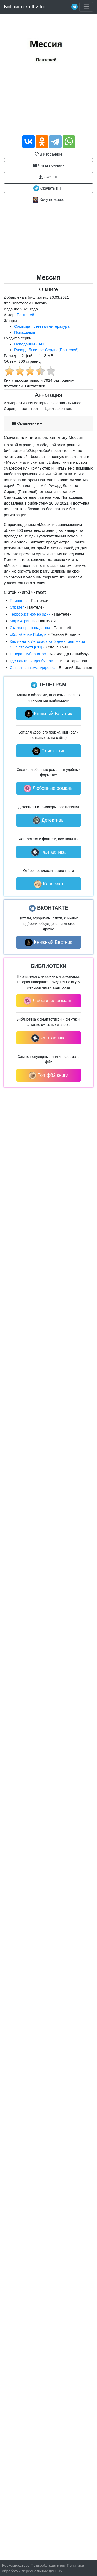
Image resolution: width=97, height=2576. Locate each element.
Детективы (49, 820)
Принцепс (18, 600)
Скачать (48, 176)
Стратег (17, 607)
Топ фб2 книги (49, 1075)
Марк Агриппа (22, 621)
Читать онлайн (49, 165)
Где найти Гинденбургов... (33, 661)
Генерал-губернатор (28, 654)
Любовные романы (48, 788)
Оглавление (27, 423)
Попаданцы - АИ (29, 344)
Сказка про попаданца (30, 627)
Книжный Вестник (48, 714)
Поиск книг (48, 751)
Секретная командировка (33, 667)
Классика (48, 884)
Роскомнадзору (16, 2565)
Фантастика (48, 852)
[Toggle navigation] (86, 7)
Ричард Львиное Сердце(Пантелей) (46, 349)
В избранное (48, 154)
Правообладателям (48, 2565)
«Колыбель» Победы (28, 634)
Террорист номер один (30, 614)
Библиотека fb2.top (25, 6)
